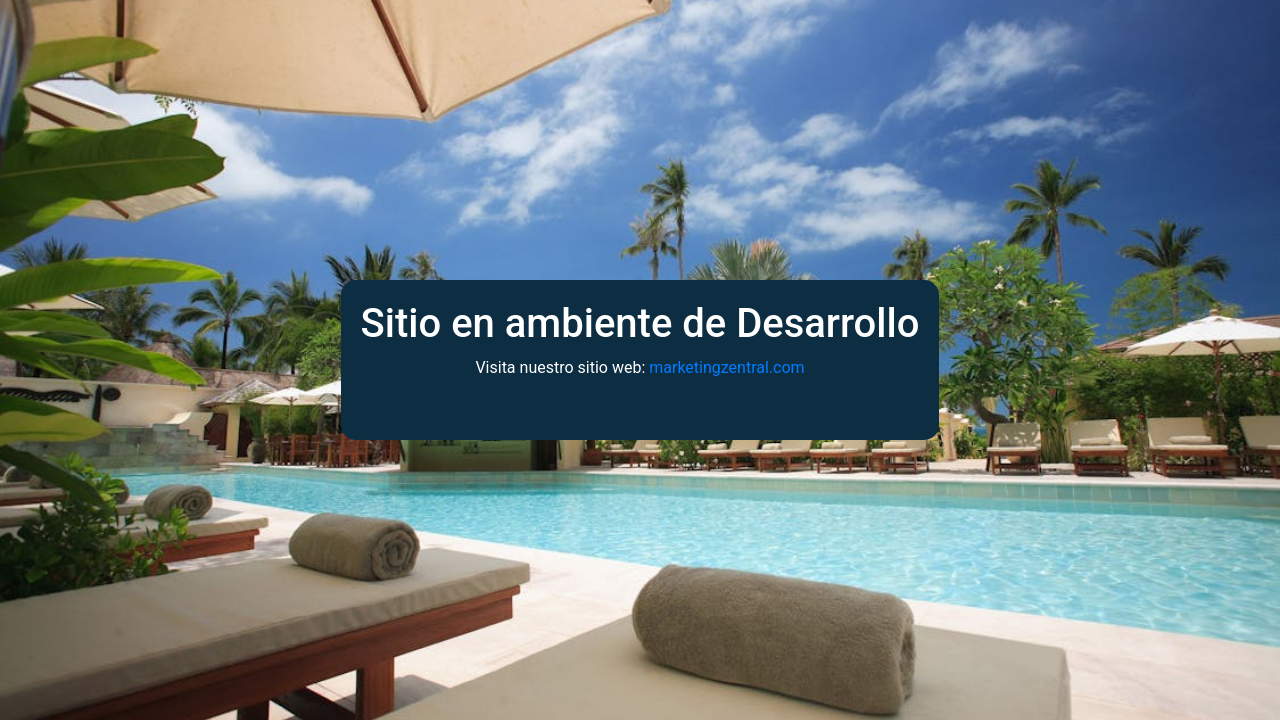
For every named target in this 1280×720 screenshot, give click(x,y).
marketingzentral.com (726, 367)
